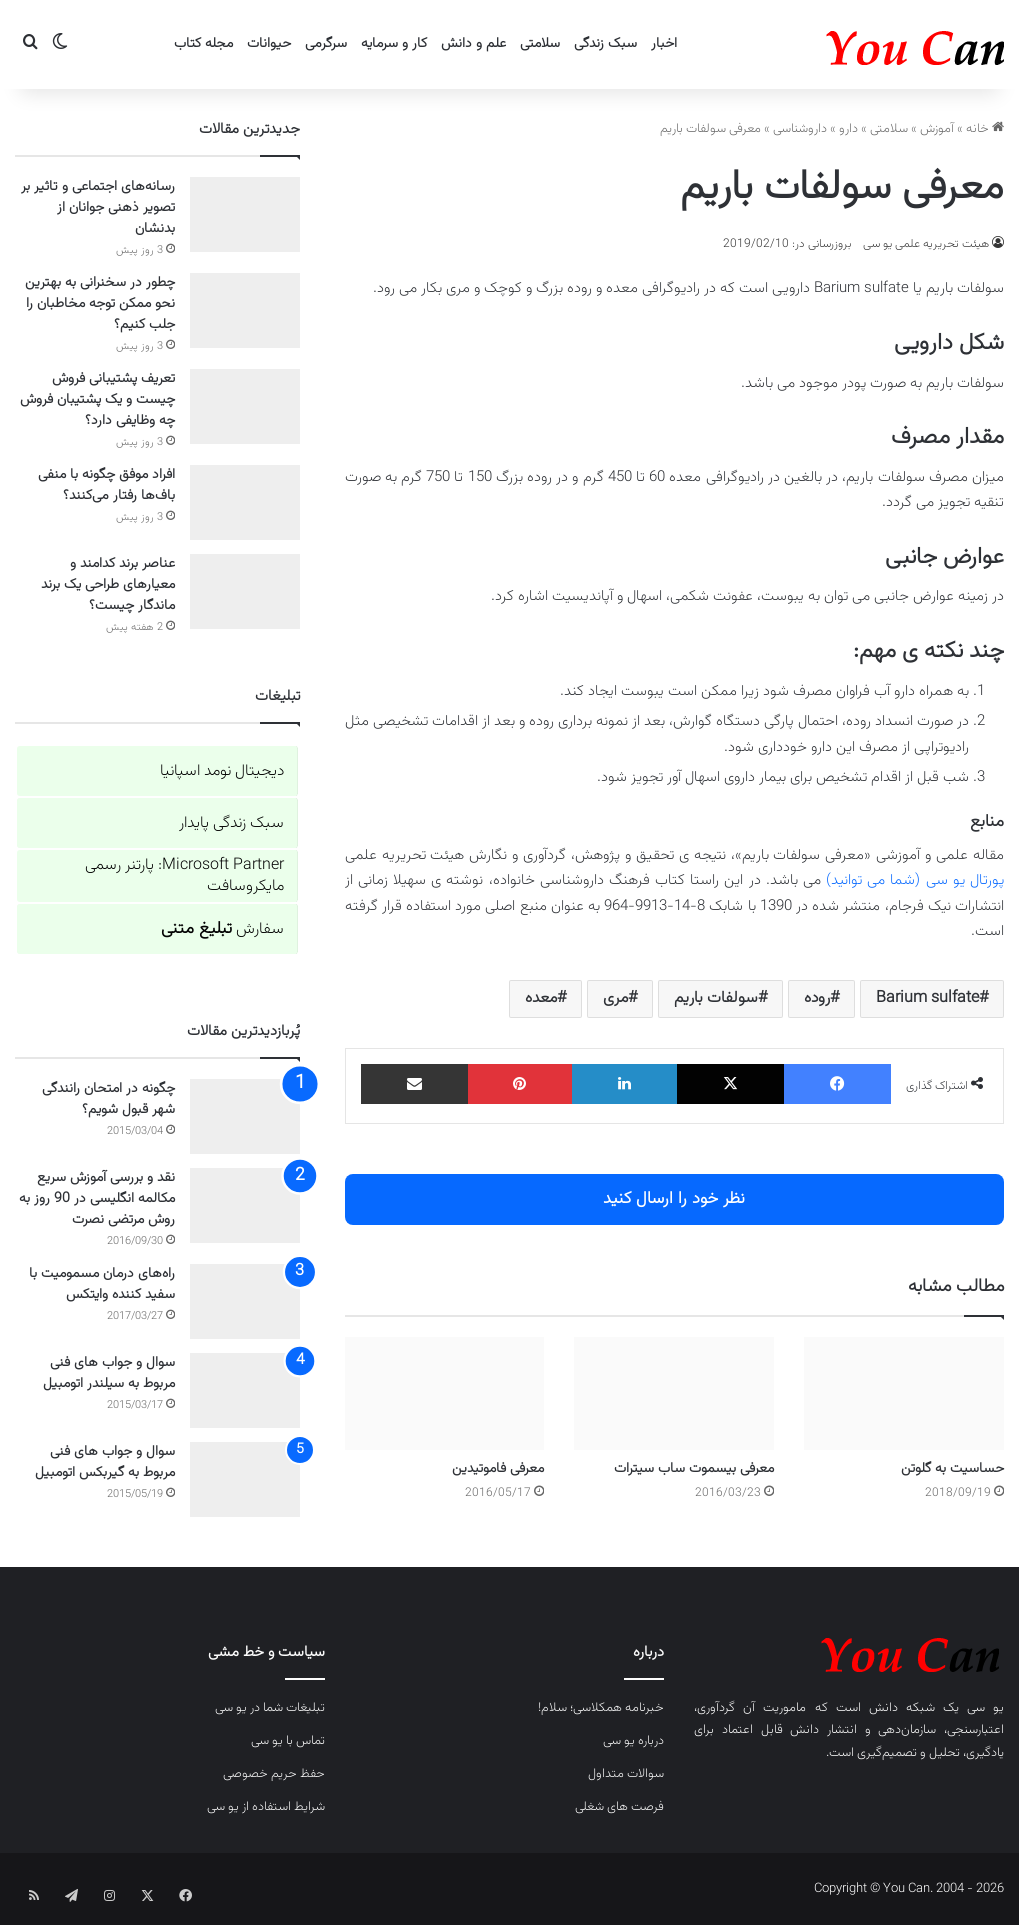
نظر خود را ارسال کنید (674, 1199)
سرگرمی (326, 44)
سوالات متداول (626, 1774)
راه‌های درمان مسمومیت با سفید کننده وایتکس (102, 1284)
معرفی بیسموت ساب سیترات (694, 1469)
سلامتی (540, 44)
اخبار (664, 44)
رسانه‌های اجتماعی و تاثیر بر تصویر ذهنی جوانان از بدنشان (98, 208)
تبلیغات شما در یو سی (270, 1708)
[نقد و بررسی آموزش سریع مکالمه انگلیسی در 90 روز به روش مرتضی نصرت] (245, 1205)
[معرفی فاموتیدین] (445, 1393)
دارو (848, 129)
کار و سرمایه (394, 44)
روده (817, 998)
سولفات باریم (716, 998)
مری (615, 998)
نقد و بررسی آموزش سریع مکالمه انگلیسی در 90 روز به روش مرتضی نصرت (97, 1199)
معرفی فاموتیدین (498, 1469)
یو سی (985, 1708)
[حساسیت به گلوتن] (904, 1393)
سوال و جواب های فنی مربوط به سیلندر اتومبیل (109, 1373)
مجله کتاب (203, 44)
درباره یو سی (633, 1741)
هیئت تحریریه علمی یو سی (926, 244)
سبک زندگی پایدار (231, 823)
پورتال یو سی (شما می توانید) (915, 880)
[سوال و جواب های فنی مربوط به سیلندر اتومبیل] (245, 1390)
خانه (985, 129)
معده (541, 998)
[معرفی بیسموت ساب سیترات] (674, 1393)
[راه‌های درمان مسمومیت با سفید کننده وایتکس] (245, 1301)
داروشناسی (800, 129)
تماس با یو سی (288, 1741)
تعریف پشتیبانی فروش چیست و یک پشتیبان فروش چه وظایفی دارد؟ (97, 400)
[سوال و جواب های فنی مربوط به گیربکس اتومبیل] (245, 1479)
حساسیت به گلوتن (952, 1469)
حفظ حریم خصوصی (274, 1774)
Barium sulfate (927, 998)
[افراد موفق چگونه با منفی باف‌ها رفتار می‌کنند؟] (245, 502)
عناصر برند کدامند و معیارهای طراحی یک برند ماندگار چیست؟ (108, 585)
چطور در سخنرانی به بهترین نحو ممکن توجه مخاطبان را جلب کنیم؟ (100, 304)
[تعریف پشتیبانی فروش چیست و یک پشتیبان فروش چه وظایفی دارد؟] (245, 406)
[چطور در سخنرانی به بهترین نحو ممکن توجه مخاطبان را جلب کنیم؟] (245, 310)
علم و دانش (473, 44)
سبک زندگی (605, 44)
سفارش (222, 929)
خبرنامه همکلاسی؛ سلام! (601, 1708)
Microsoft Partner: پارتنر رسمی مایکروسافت (184, 876)
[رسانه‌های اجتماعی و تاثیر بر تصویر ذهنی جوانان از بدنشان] (245, 214)
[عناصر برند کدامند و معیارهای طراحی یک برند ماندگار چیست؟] (245, 591)
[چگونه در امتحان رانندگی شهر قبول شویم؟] (245, 1116)
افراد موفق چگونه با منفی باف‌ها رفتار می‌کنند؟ (106, 485)
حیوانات (269, 44)
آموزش (937, 129)
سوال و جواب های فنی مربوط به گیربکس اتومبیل (105, 1462)
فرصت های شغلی (619, 1807)
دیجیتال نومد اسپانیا (222, 771)
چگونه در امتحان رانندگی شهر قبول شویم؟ (108, 1099)
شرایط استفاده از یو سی (266, 1807)
